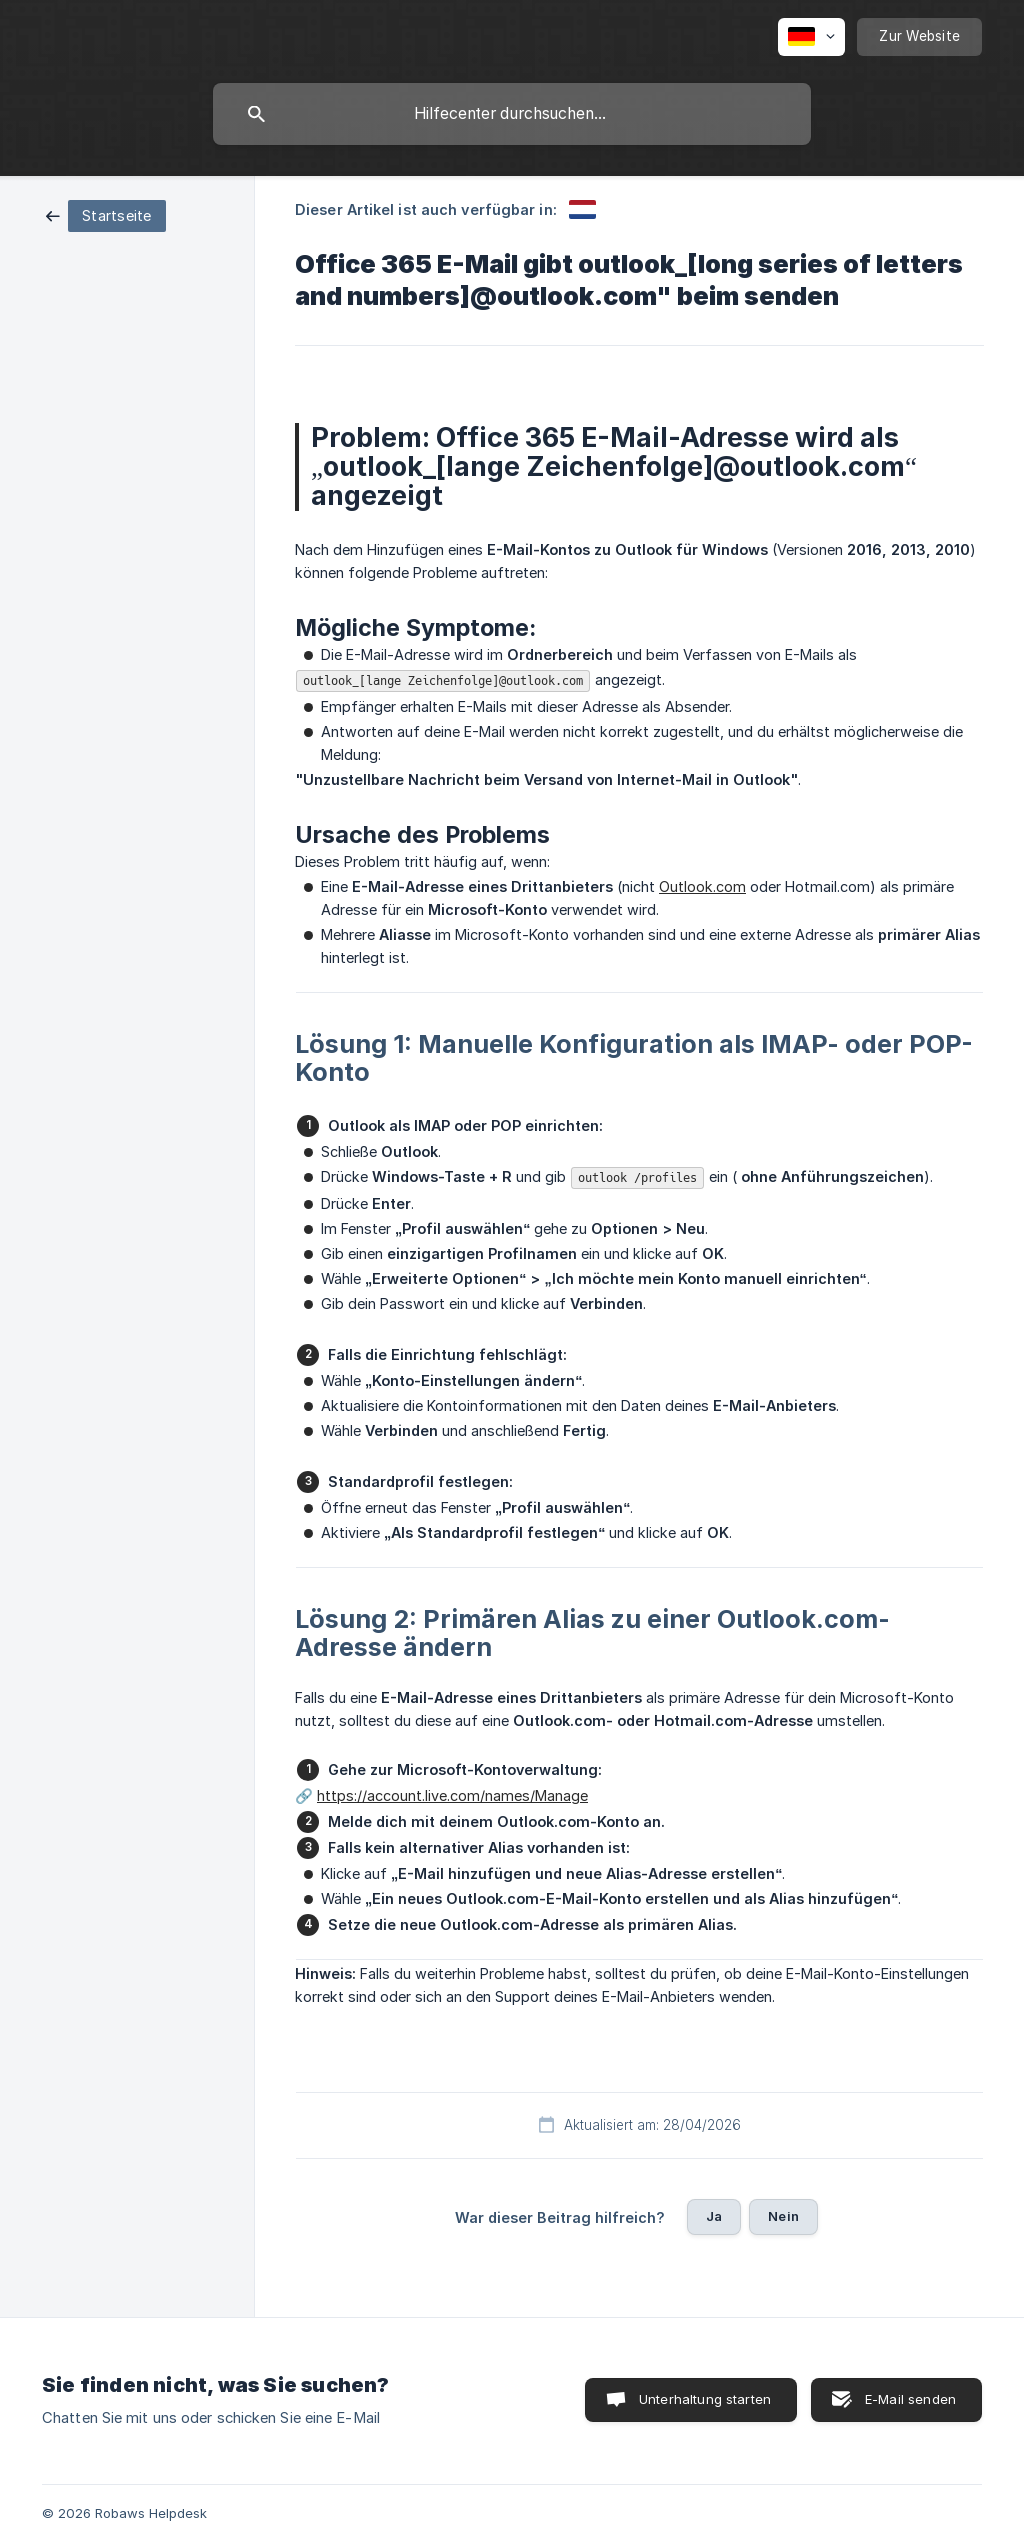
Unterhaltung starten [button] (705, 2399)
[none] (811, 37)
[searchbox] (512, 114)
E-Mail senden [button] (910, 2399)
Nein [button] (783, 2216)
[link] (106, 214)
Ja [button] (714, 2216)
